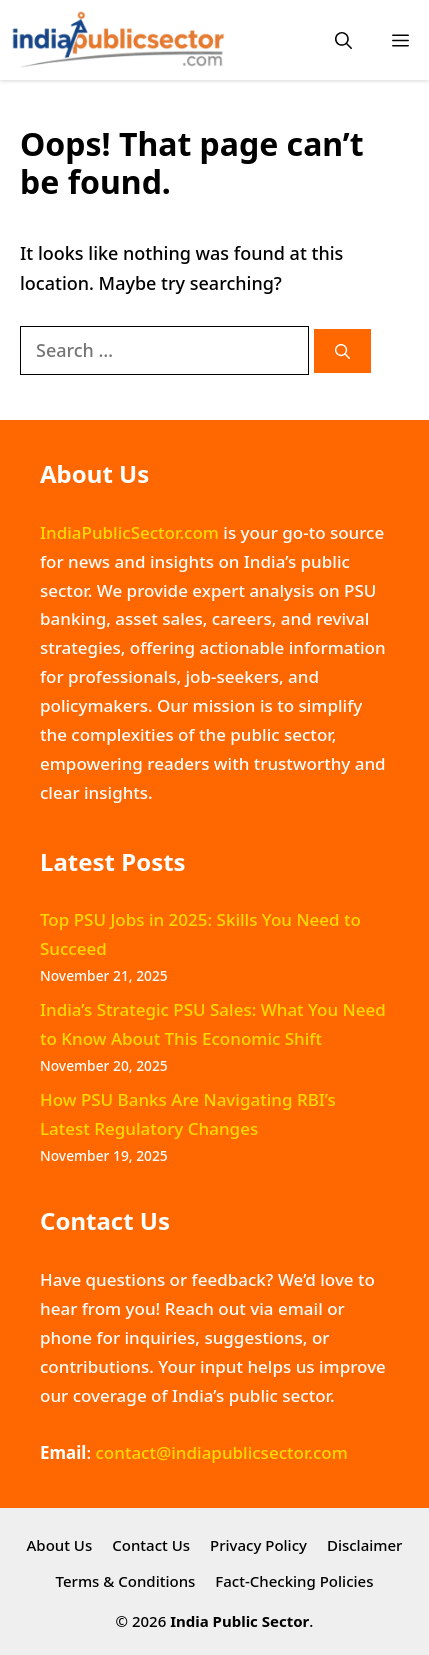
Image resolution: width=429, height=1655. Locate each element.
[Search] (342, 351)
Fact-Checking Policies (294, 1581)
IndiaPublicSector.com (129, 532)
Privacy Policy (258, 1545)
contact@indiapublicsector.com (221, 1452)
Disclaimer (365, 1545)
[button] (343, 40)
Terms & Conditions (126, 1581)
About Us (60, 1545)
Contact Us (151, 1545)
